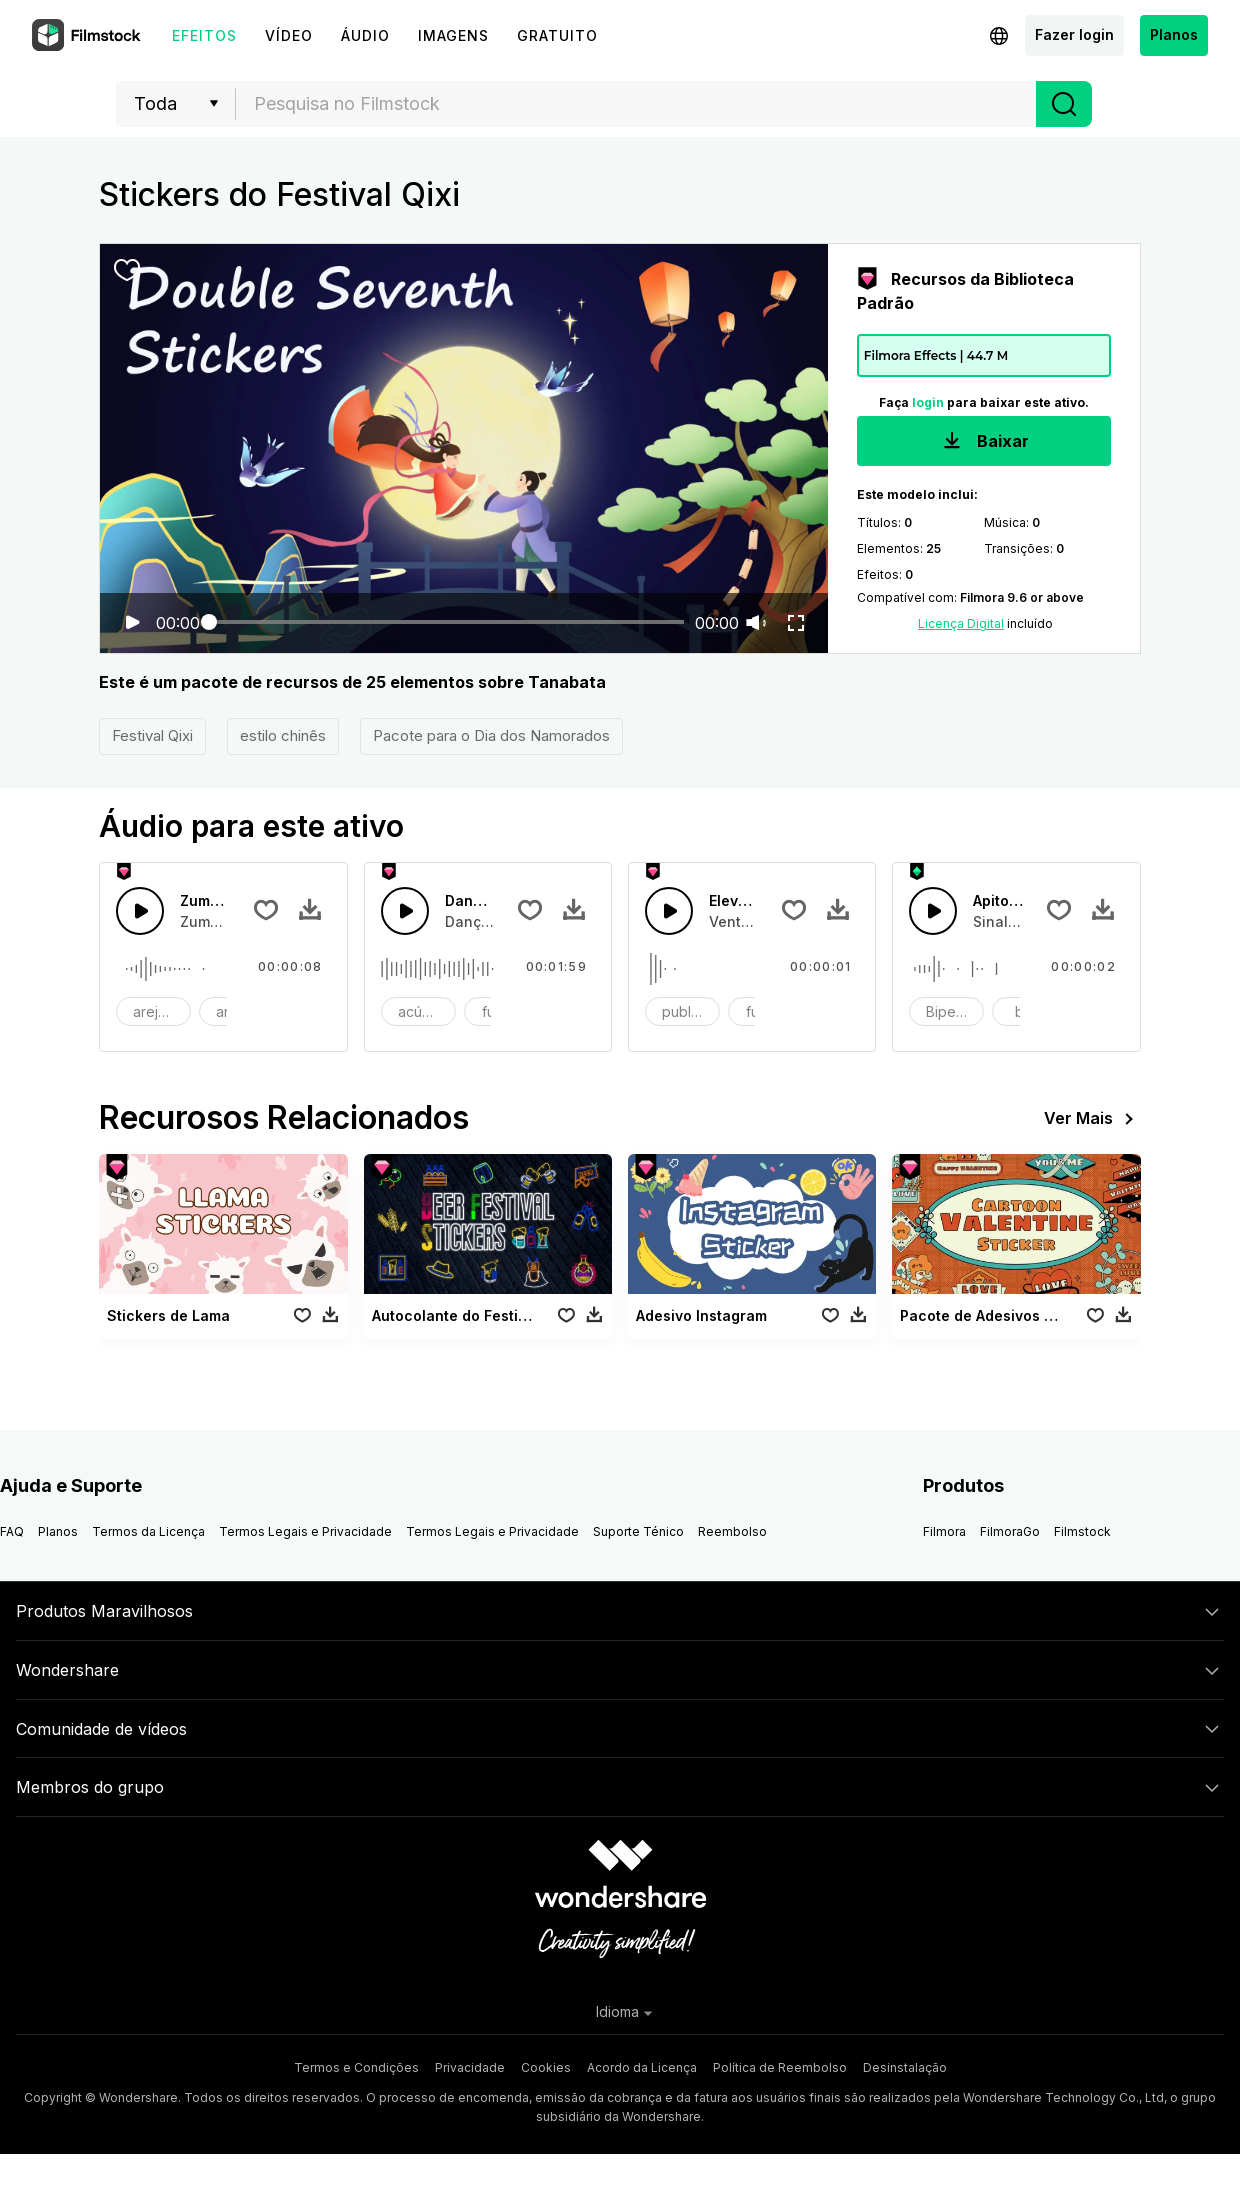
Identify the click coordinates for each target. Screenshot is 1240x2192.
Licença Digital (961, 623)
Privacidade (470, 2067)
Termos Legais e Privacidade (305, 1531)
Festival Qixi (152, 735)
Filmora (944, 1531)
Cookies (546, 2067)
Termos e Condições (356, 2067)
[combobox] (636, 104)
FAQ (12, 1531)
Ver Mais (1092, 1119)
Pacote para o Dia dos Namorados (491, 735)
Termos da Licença (148, 1531)
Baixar (984, 442)
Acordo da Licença (642, 2067)
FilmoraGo (1010, 1531)
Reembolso (732, 1531)
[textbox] (636, 104)
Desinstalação (905, 2067)
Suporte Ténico (638, 1531)
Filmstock (1082, 1531)
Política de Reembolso (780, 2067)
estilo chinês (283, 735)
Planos (1174, 34)
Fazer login (1074, 34)
